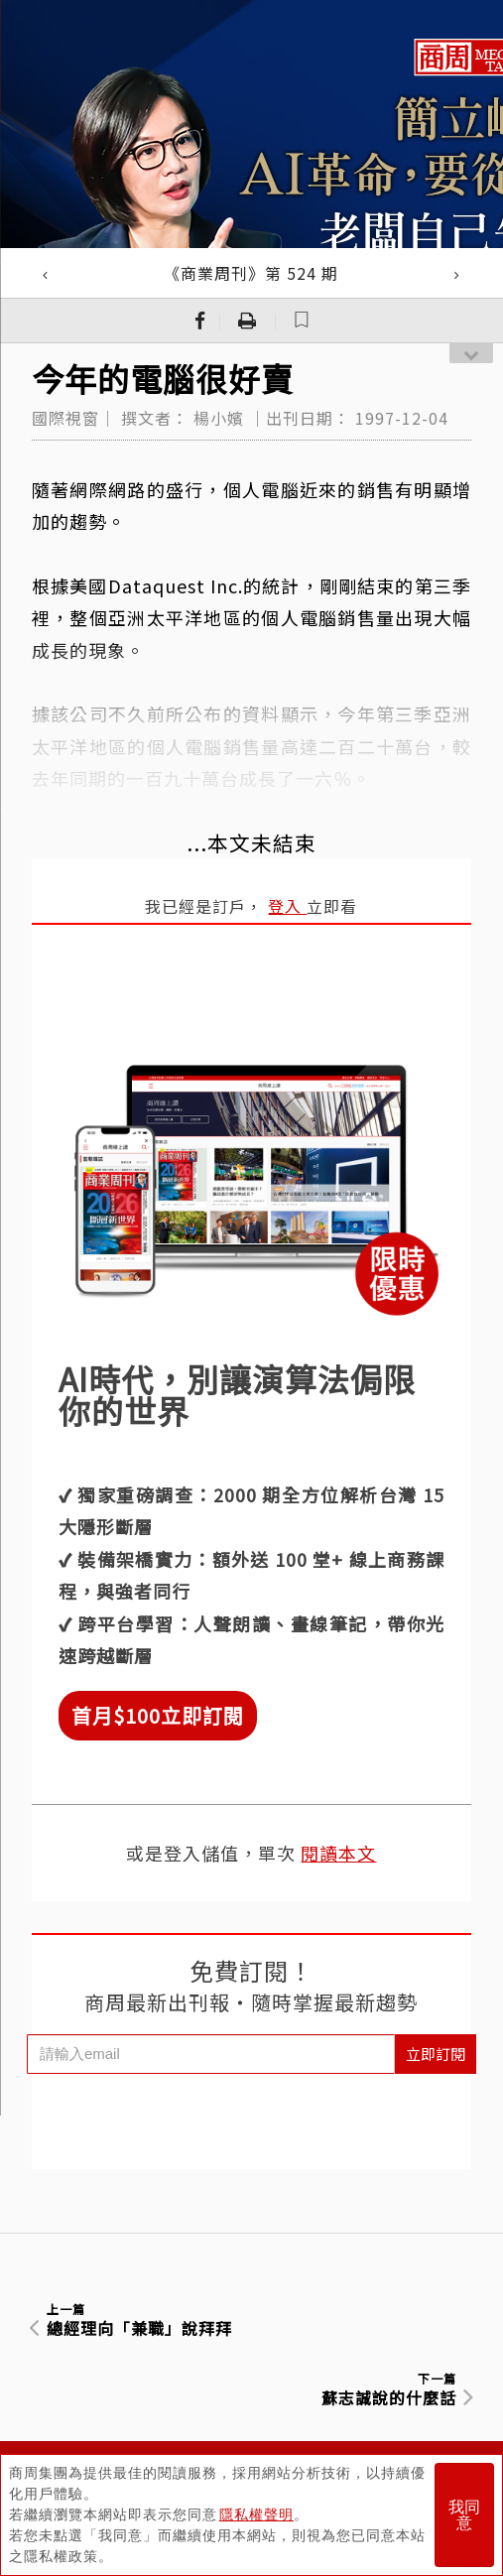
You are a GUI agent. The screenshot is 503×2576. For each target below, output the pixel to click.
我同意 (464, 2515)
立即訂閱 (435, 2053)
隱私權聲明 (256, 2514)
